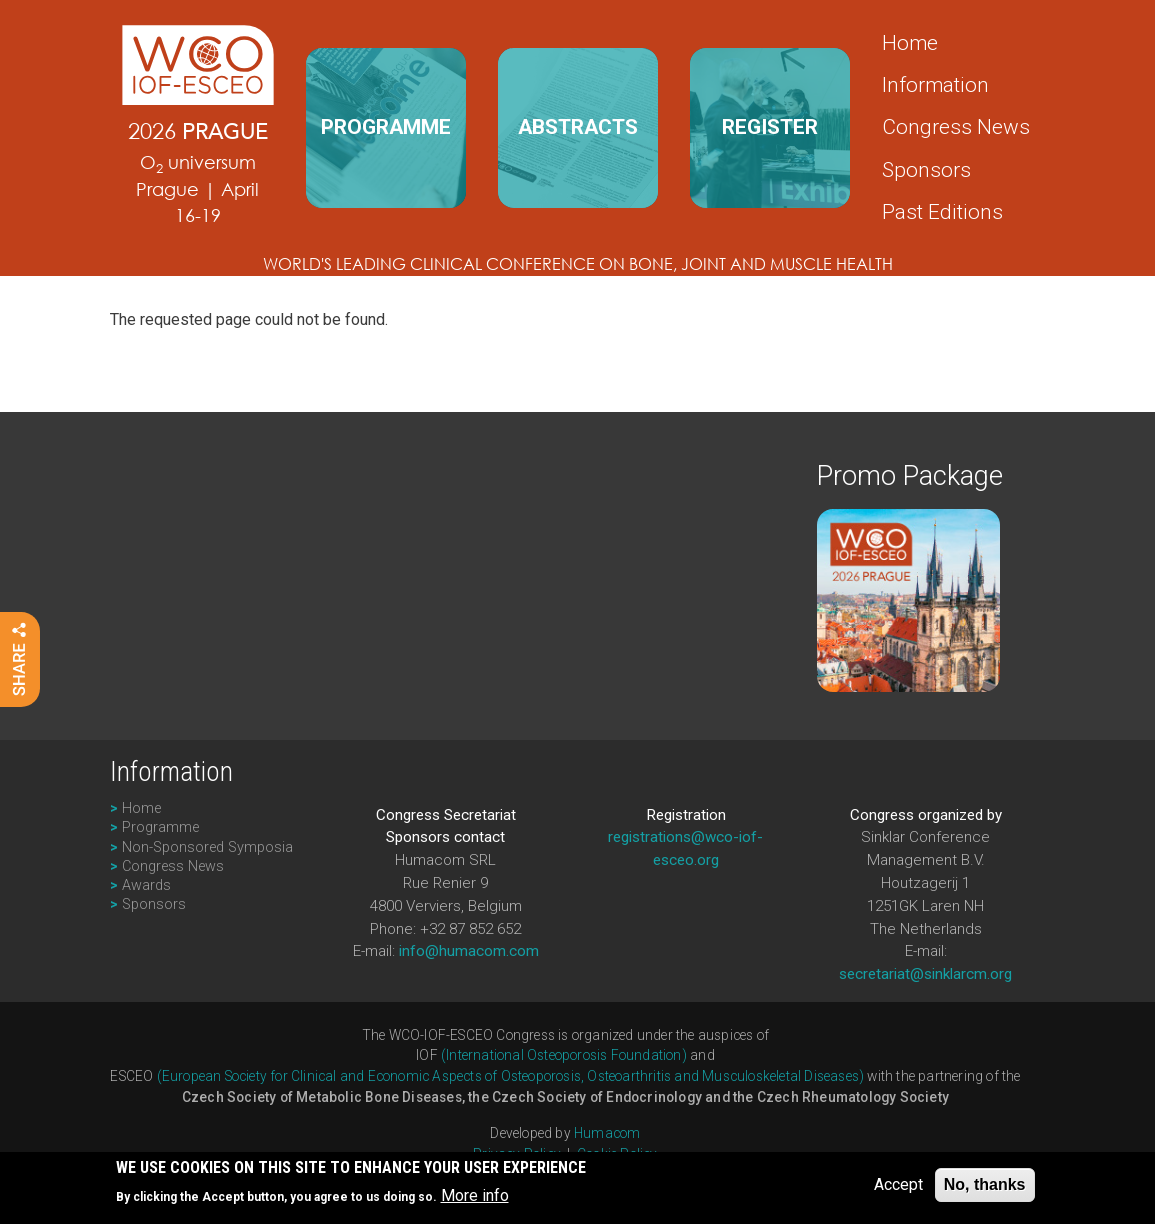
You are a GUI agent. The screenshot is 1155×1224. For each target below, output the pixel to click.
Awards (146, 885)
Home (910, 43)
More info (475, 1200)
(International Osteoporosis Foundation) (564, 1055)
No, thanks (985, 1188)
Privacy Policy (517, 1154)
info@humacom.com (469, 951)
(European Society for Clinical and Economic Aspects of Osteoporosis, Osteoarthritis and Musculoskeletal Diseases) (511, 1076)
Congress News (956, 127)
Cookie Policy (617, 1154)
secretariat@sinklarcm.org (925, 974)
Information (935, 85)
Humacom (607, 1133)
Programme (160, 827)
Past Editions (942, 212)
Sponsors (926, 170)
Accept (898, 1188)
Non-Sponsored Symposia (207, 847)
